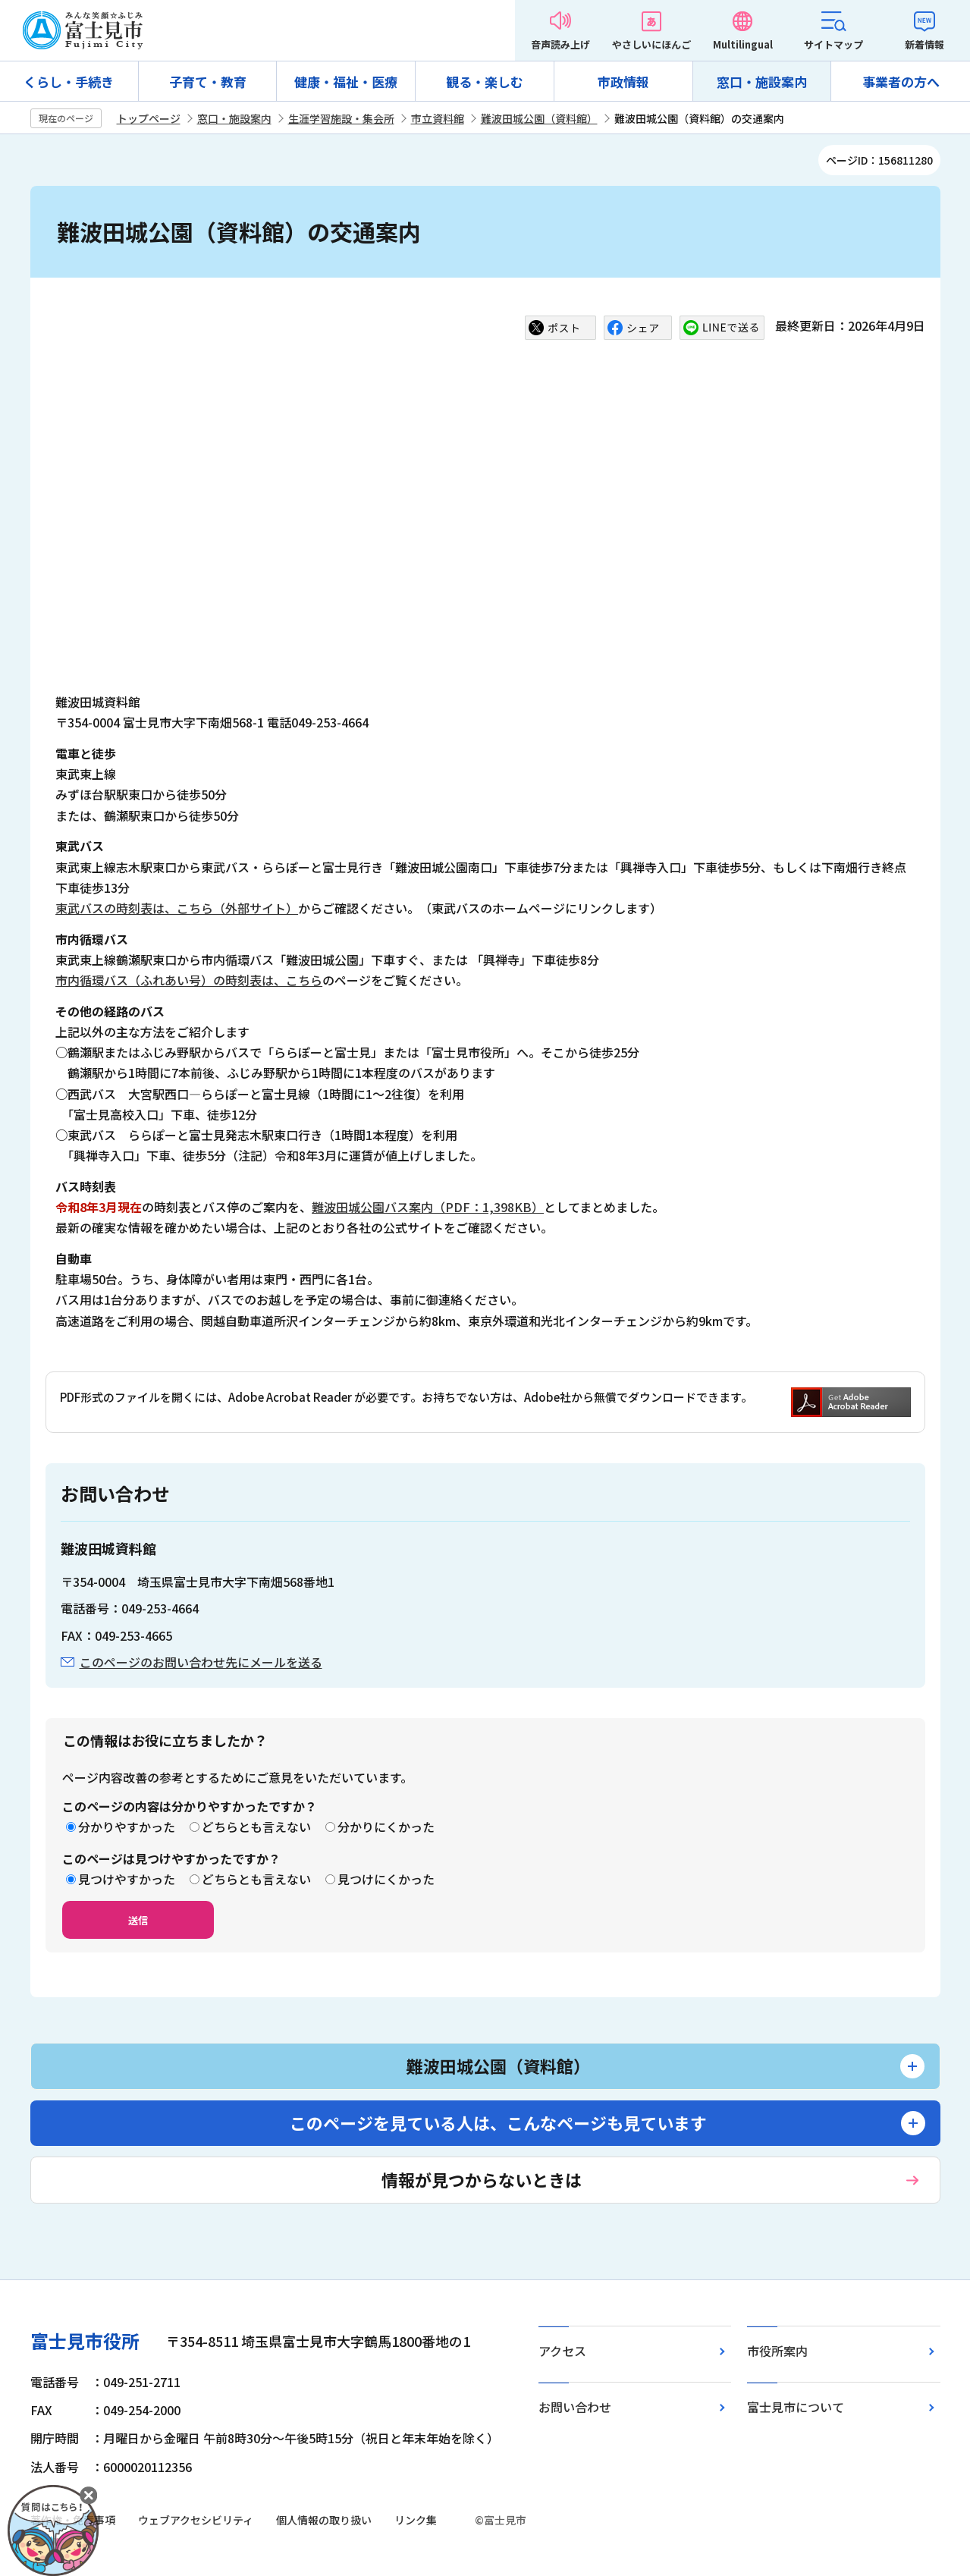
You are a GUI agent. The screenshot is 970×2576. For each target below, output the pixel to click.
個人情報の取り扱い (324, 2519)
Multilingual (743, 44)
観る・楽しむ (484, 81)
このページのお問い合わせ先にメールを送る (201, 1662)
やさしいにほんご (651, 44)
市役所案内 (777, 2351)
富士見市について (795, 2407)
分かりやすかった (126, 1826)
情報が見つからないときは (481, 2179)
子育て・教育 (207, 81)
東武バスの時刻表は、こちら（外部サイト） (176, 908)
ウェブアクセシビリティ (195, 2519)
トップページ (149, 118)
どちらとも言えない (256, 1826)
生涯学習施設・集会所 (341, 118)
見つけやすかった (126, 1879)
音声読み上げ (560, 44)
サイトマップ (833, 44)
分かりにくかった (386, 1826)
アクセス (562, 2351)
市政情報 (623, 81)
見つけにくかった (386, 1879)
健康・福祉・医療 (345, 81)
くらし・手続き (69, 81)
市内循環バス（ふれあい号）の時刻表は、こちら (188, 980)
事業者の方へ (901, 81)
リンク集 (415, 2519)
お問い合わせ (574, 2407)
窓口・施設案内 (762, 81)
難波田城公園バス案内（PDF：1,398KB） (428, 1207)
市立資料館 (437, 118)
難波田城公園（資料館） (539, 118)
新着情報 (924, 44)
